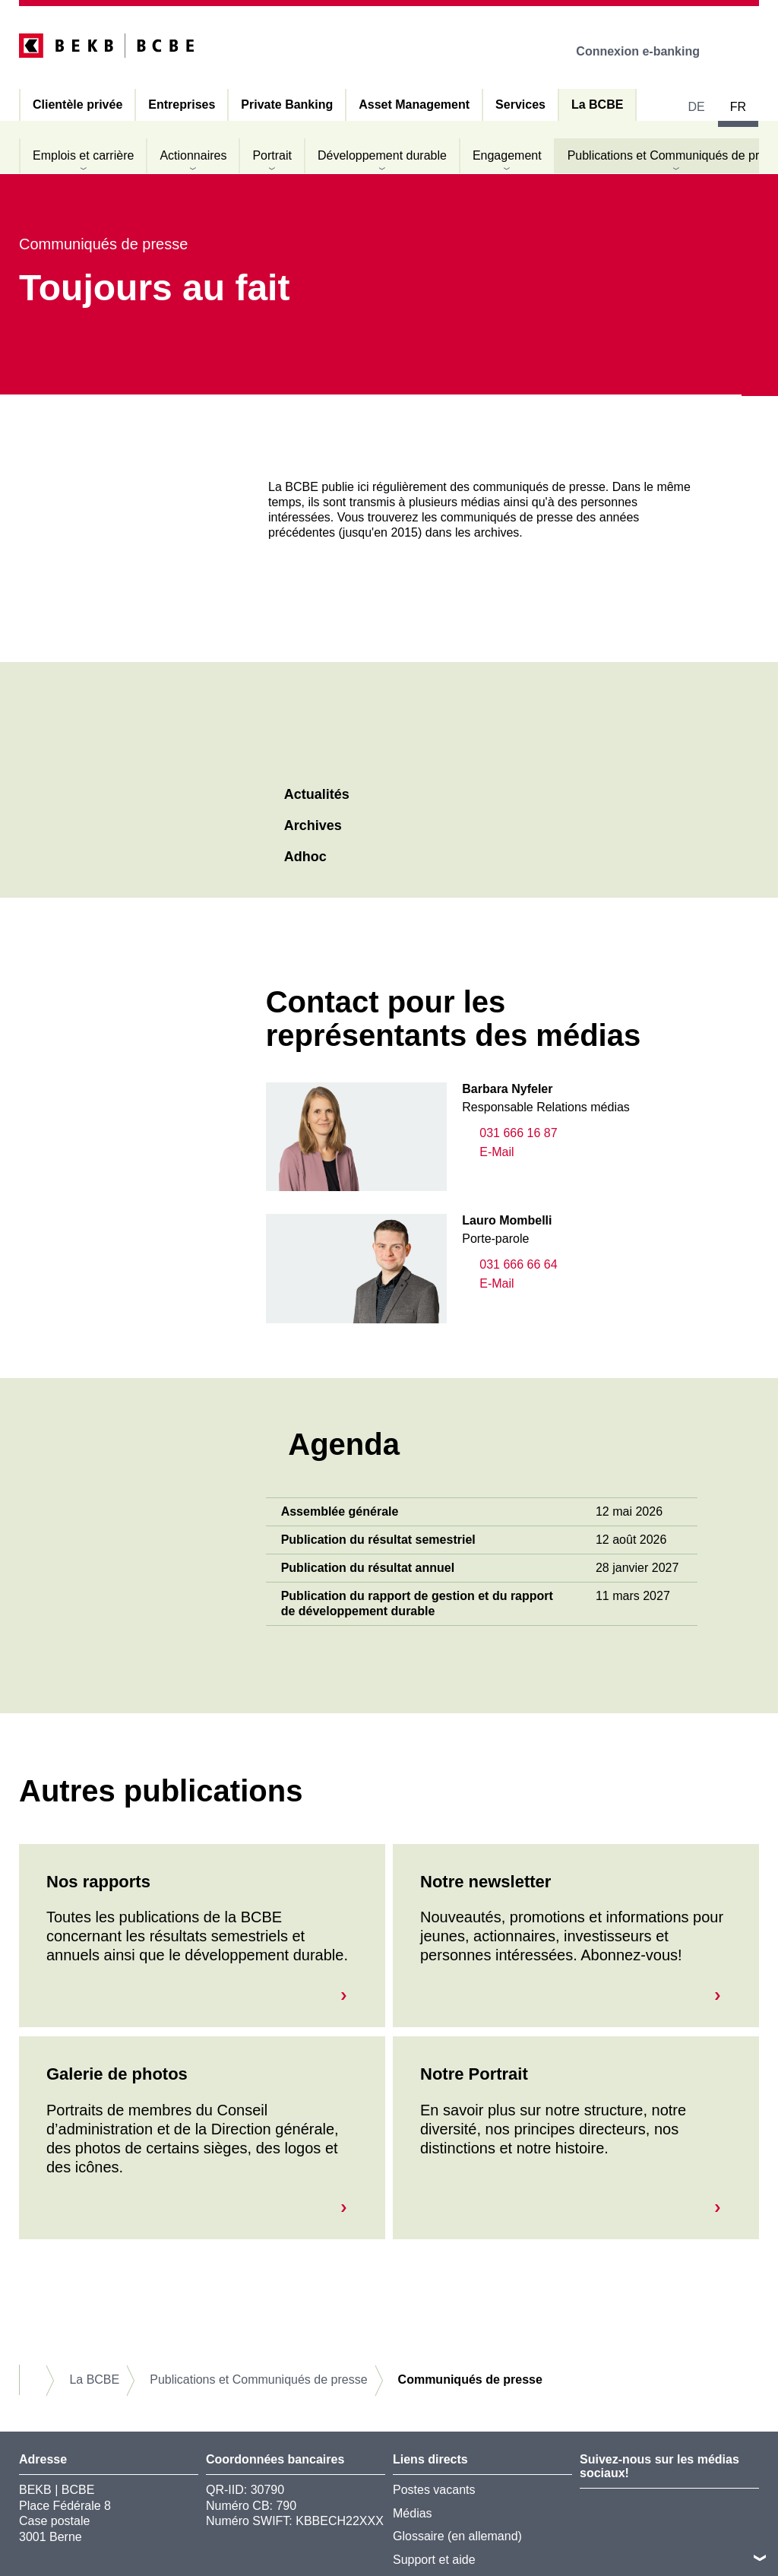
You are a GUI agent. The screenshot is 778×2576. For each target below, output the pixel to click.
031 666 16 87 (509, 1132)
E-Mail (488, 1151)
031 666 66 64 (509, 1264)
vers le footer (760, 2558)
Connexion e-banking (648, 51)
